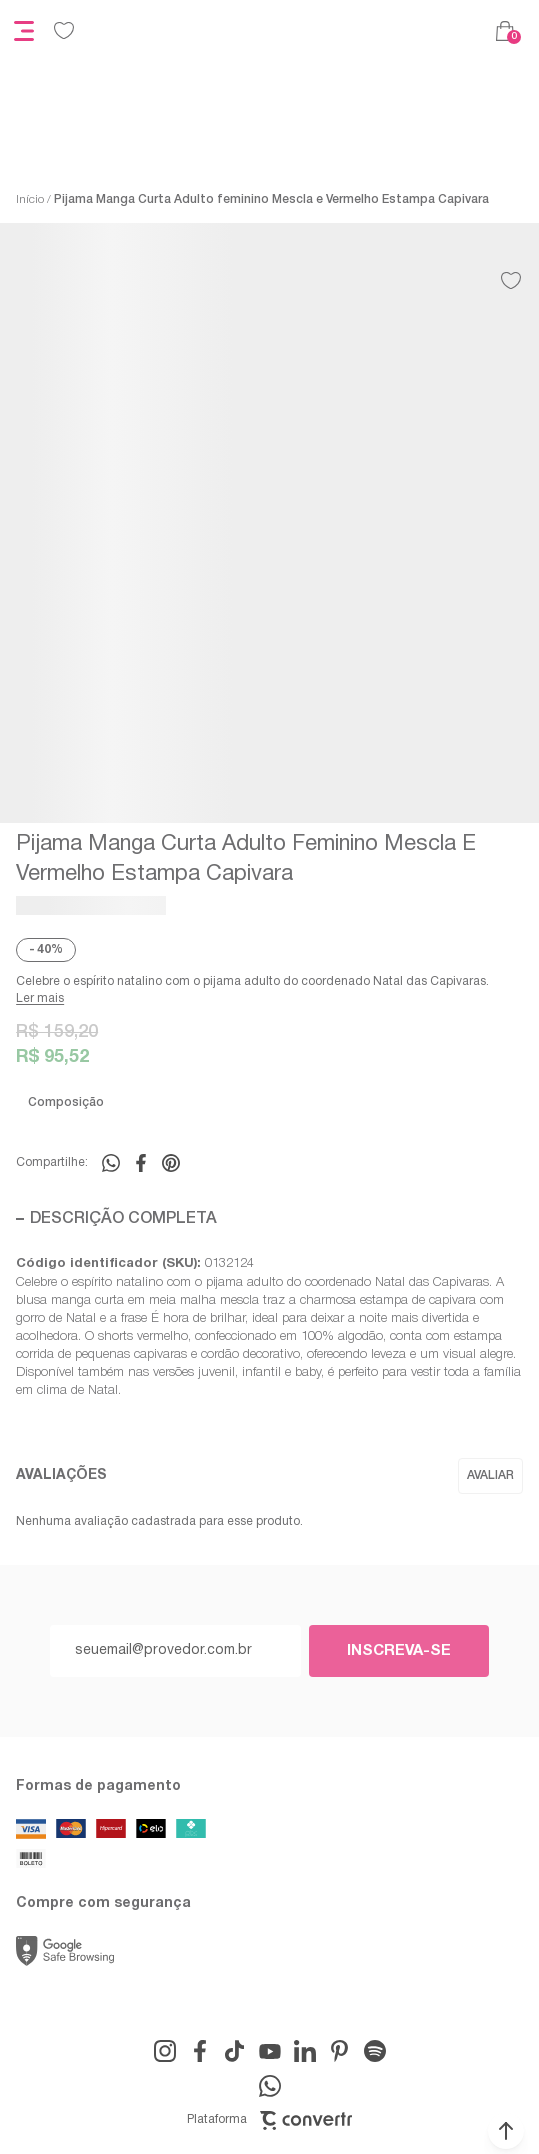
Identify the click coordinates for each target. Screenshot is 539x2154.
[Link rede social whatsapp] (270, 2086)
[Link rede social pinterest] (340, 2051)
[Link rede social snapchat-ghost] (375, 2051)
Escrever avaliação (490, 1476)
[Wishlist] (64, 31)
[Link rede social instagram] (165, 2051)
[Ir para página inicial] (30, 200)
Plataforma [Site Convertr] (269, 2120)
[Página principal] (285, 31)
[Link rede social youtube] (270, 2051)
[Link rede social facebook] (200, 2051)
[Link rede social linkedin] (305, 2051)
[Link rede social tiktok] (235, 2051)
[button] (506, 2131)
